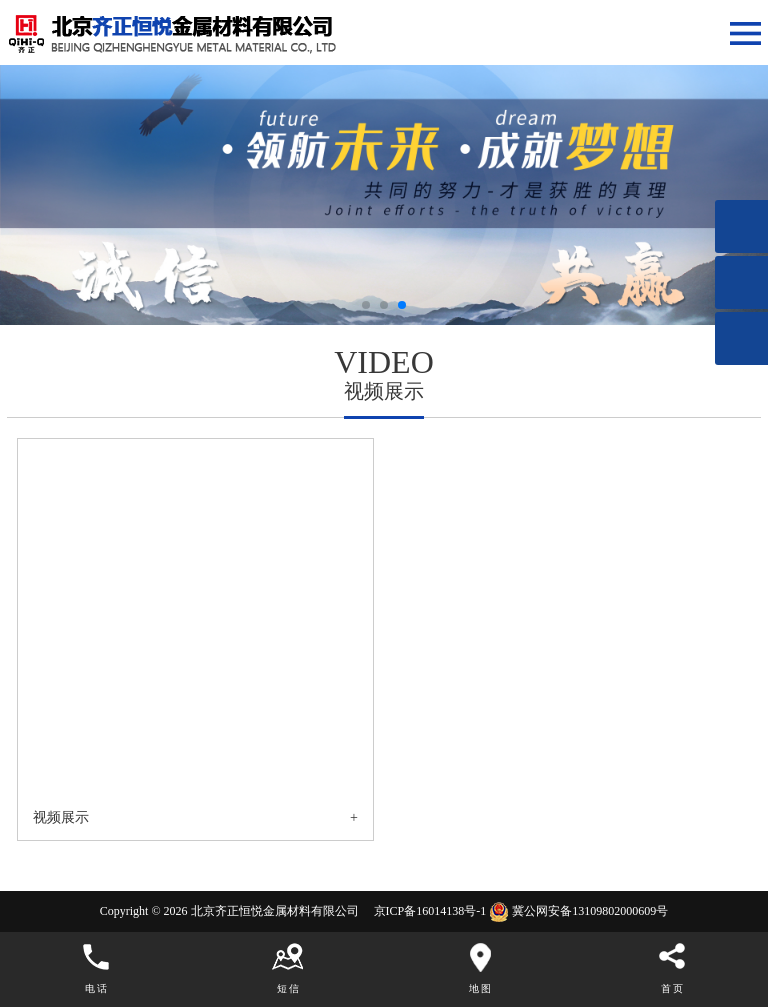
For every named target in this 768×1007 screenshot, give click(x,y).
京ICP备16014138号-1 (429, 911)
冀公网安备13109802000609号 (590, 911)
